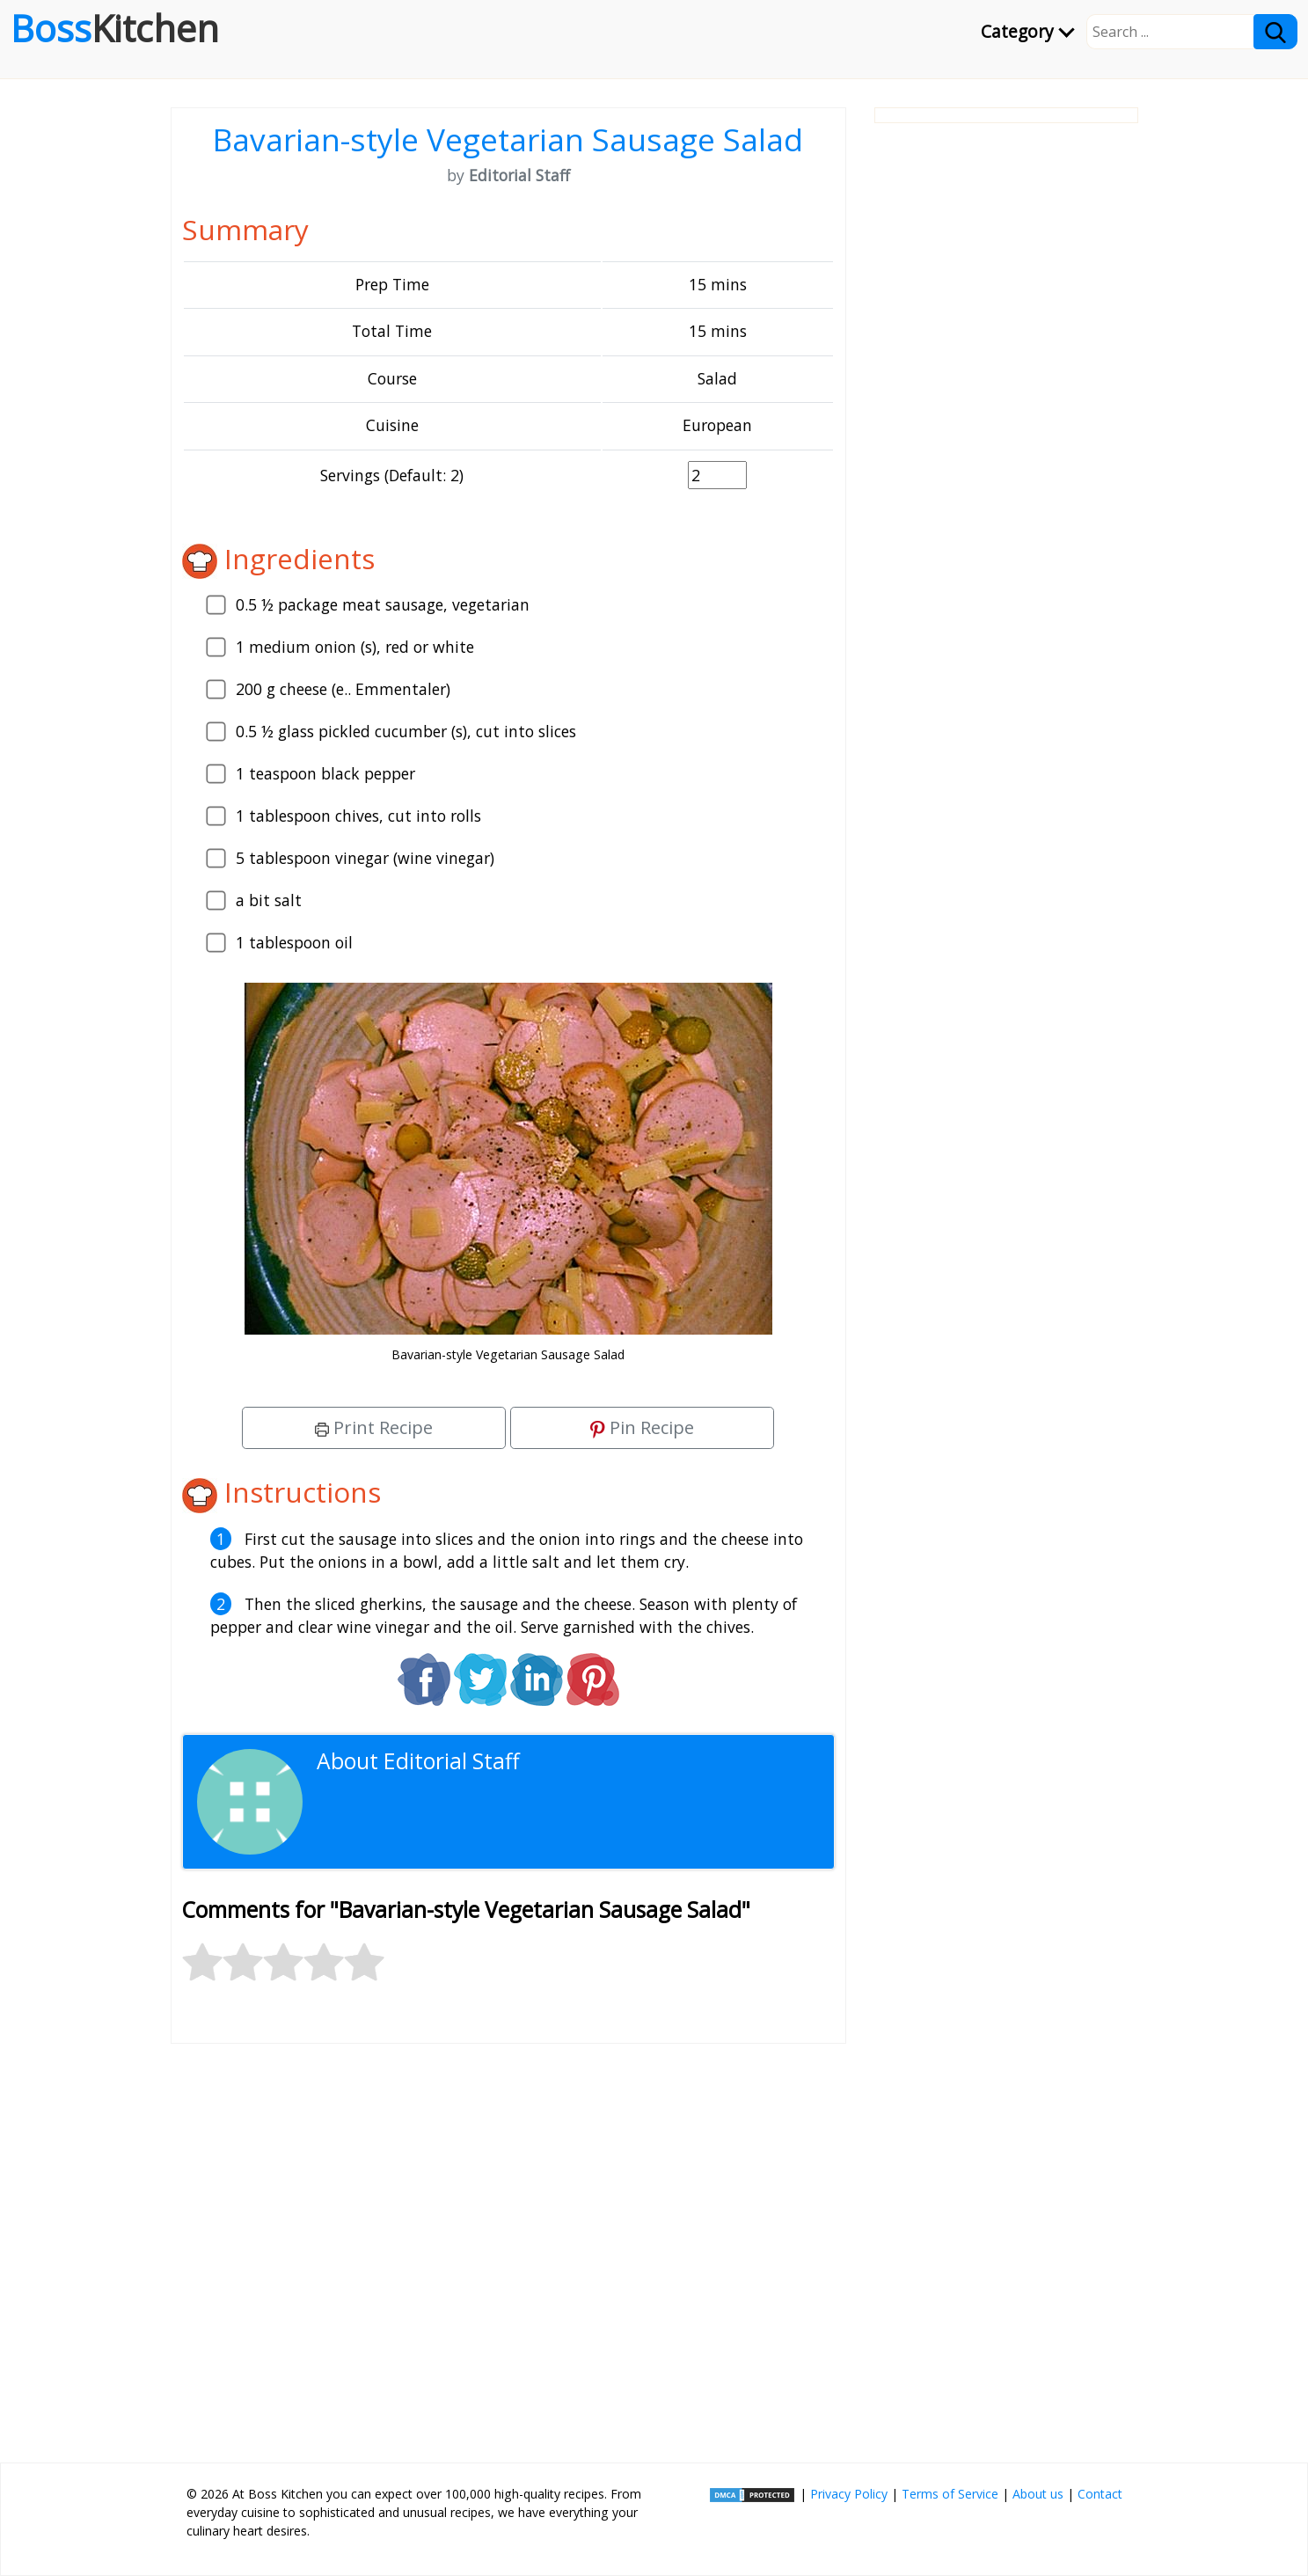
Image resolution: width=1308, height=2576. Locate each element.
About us (1037, 2493)
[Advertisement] (508, 2246)
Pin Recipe (642, 1427)
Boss (115, 28)
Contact (1100, 2493)
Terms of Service (950, 2493)
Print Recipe (374, 1427)
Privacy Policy (849, 2493)
